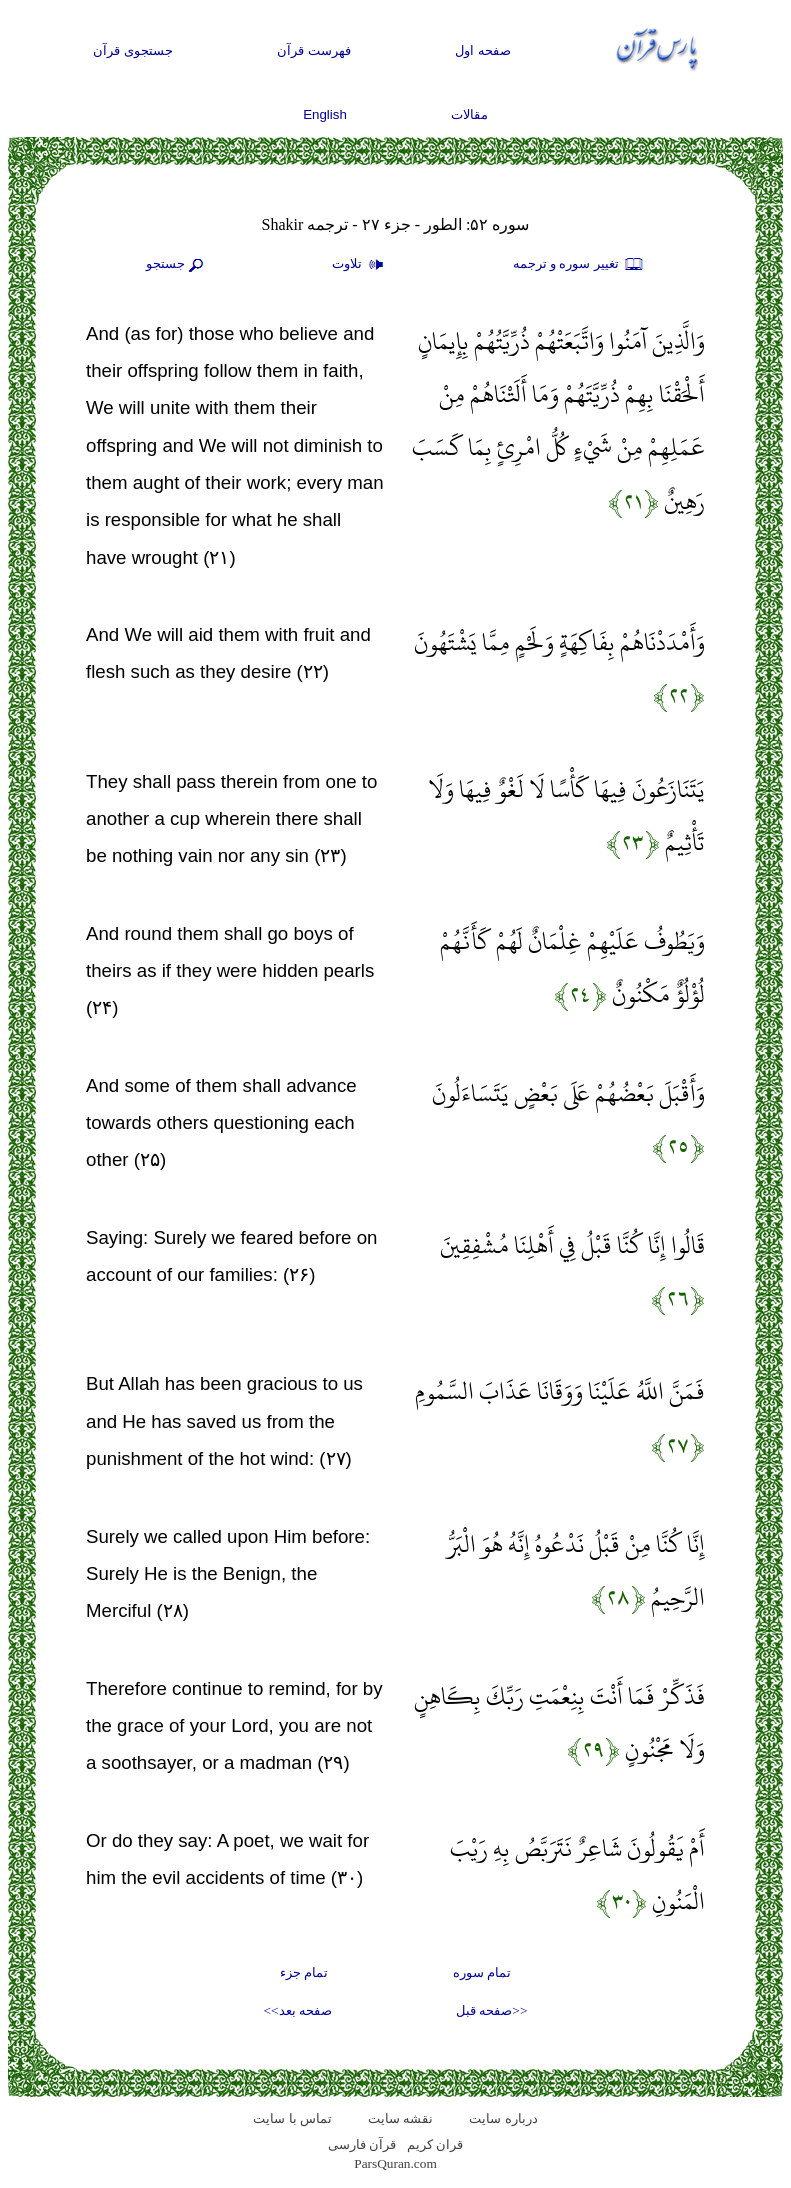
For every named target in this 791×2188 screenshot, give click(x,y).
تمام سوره (482, 1972)
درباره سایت (503, 2118)
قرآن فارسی (362, 2144)
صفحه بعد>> (298, 2010)
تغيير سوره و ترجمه (579, 265)
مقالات (469, 114)
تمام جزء (304, 1972)
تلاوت (360, 265)
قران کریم (435, 2144)
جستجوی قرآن (133, 50)
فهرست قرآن (314, 50)
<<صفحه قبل (491, 2010)
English (325, 114)
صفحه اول (483, 50)
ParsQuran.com (395, 2163)
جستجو (177, 265)
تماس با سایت (292, 2118)
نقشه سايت (400, 2118)
